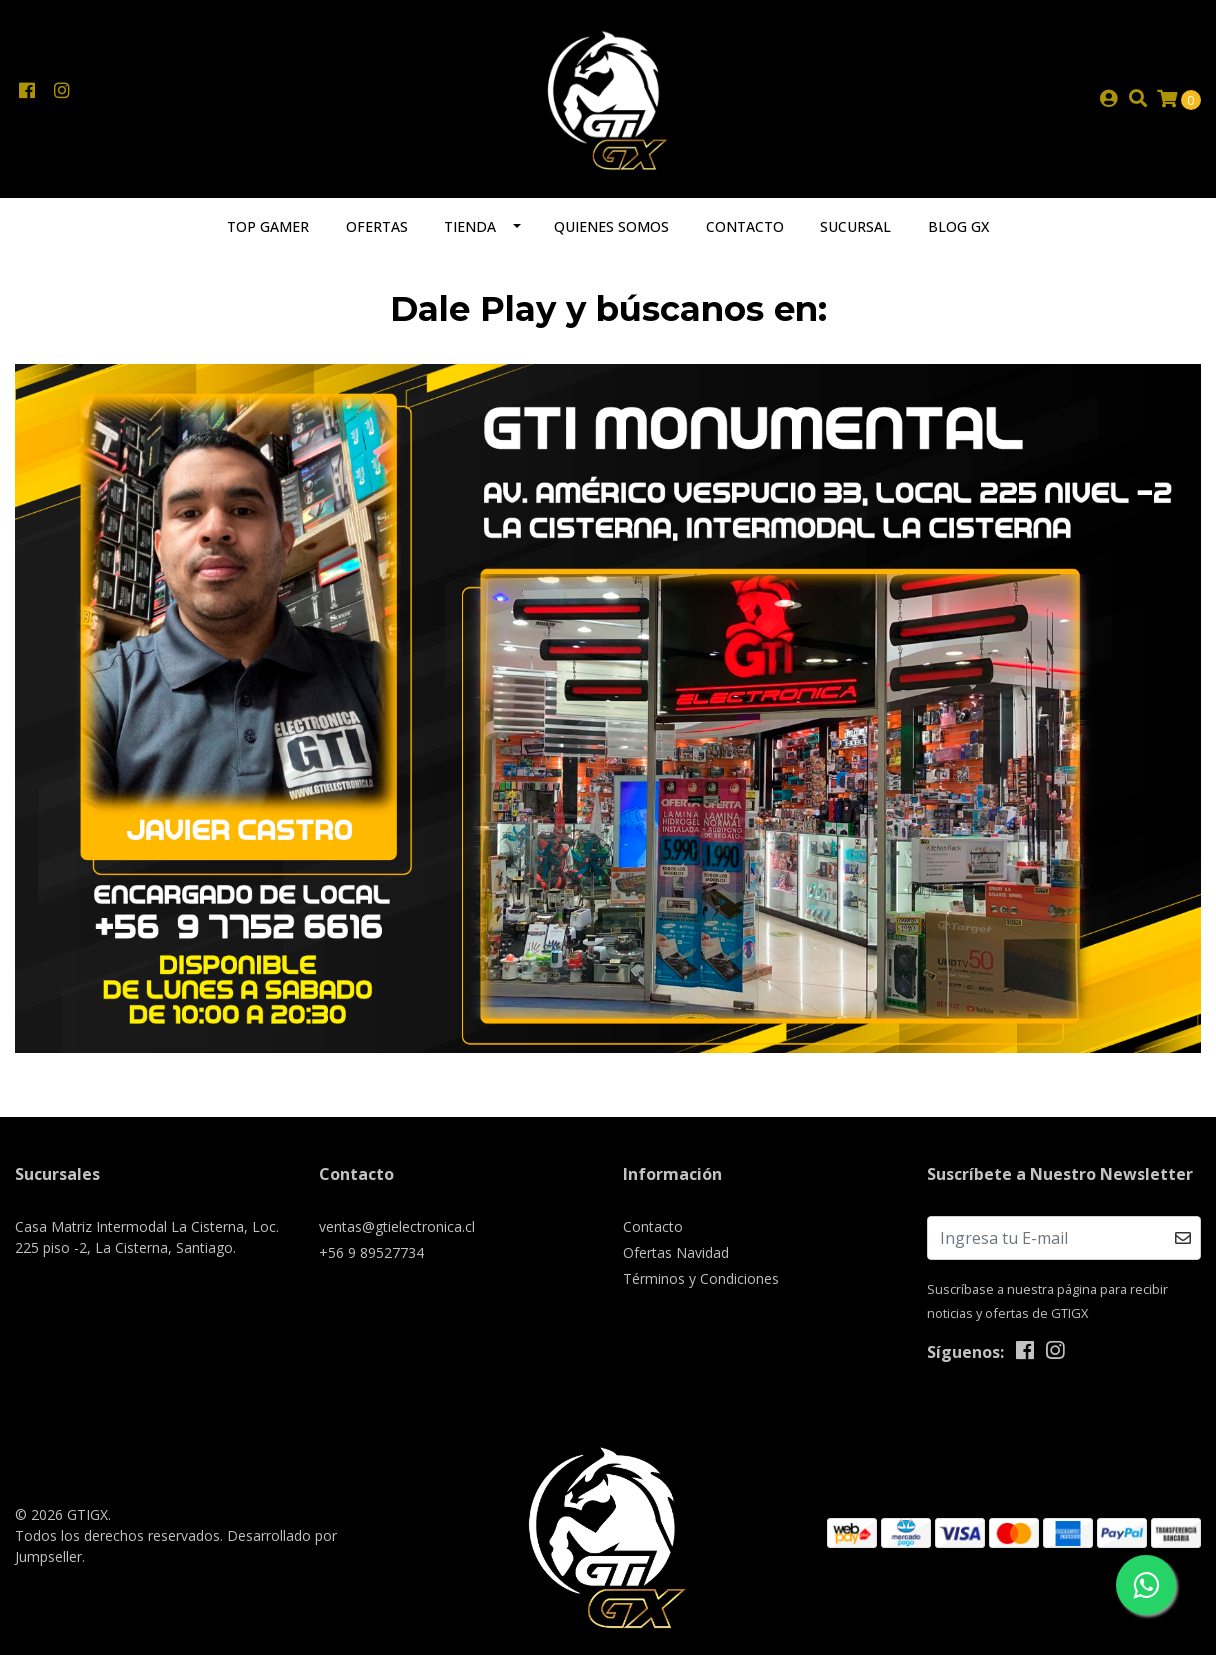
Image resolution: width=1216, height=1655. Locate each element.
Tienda (470, 226)
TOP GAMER (268, 226)
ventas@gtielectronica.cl (397, 1226)
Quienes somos (611, 226)
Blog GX (958, 226)
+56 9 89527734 (371, 1252)
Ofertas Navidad (676, 1252)
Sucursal (855, 226)
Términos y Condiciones (701, 1278)
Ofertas (377, 226)
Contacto (745, 226)
